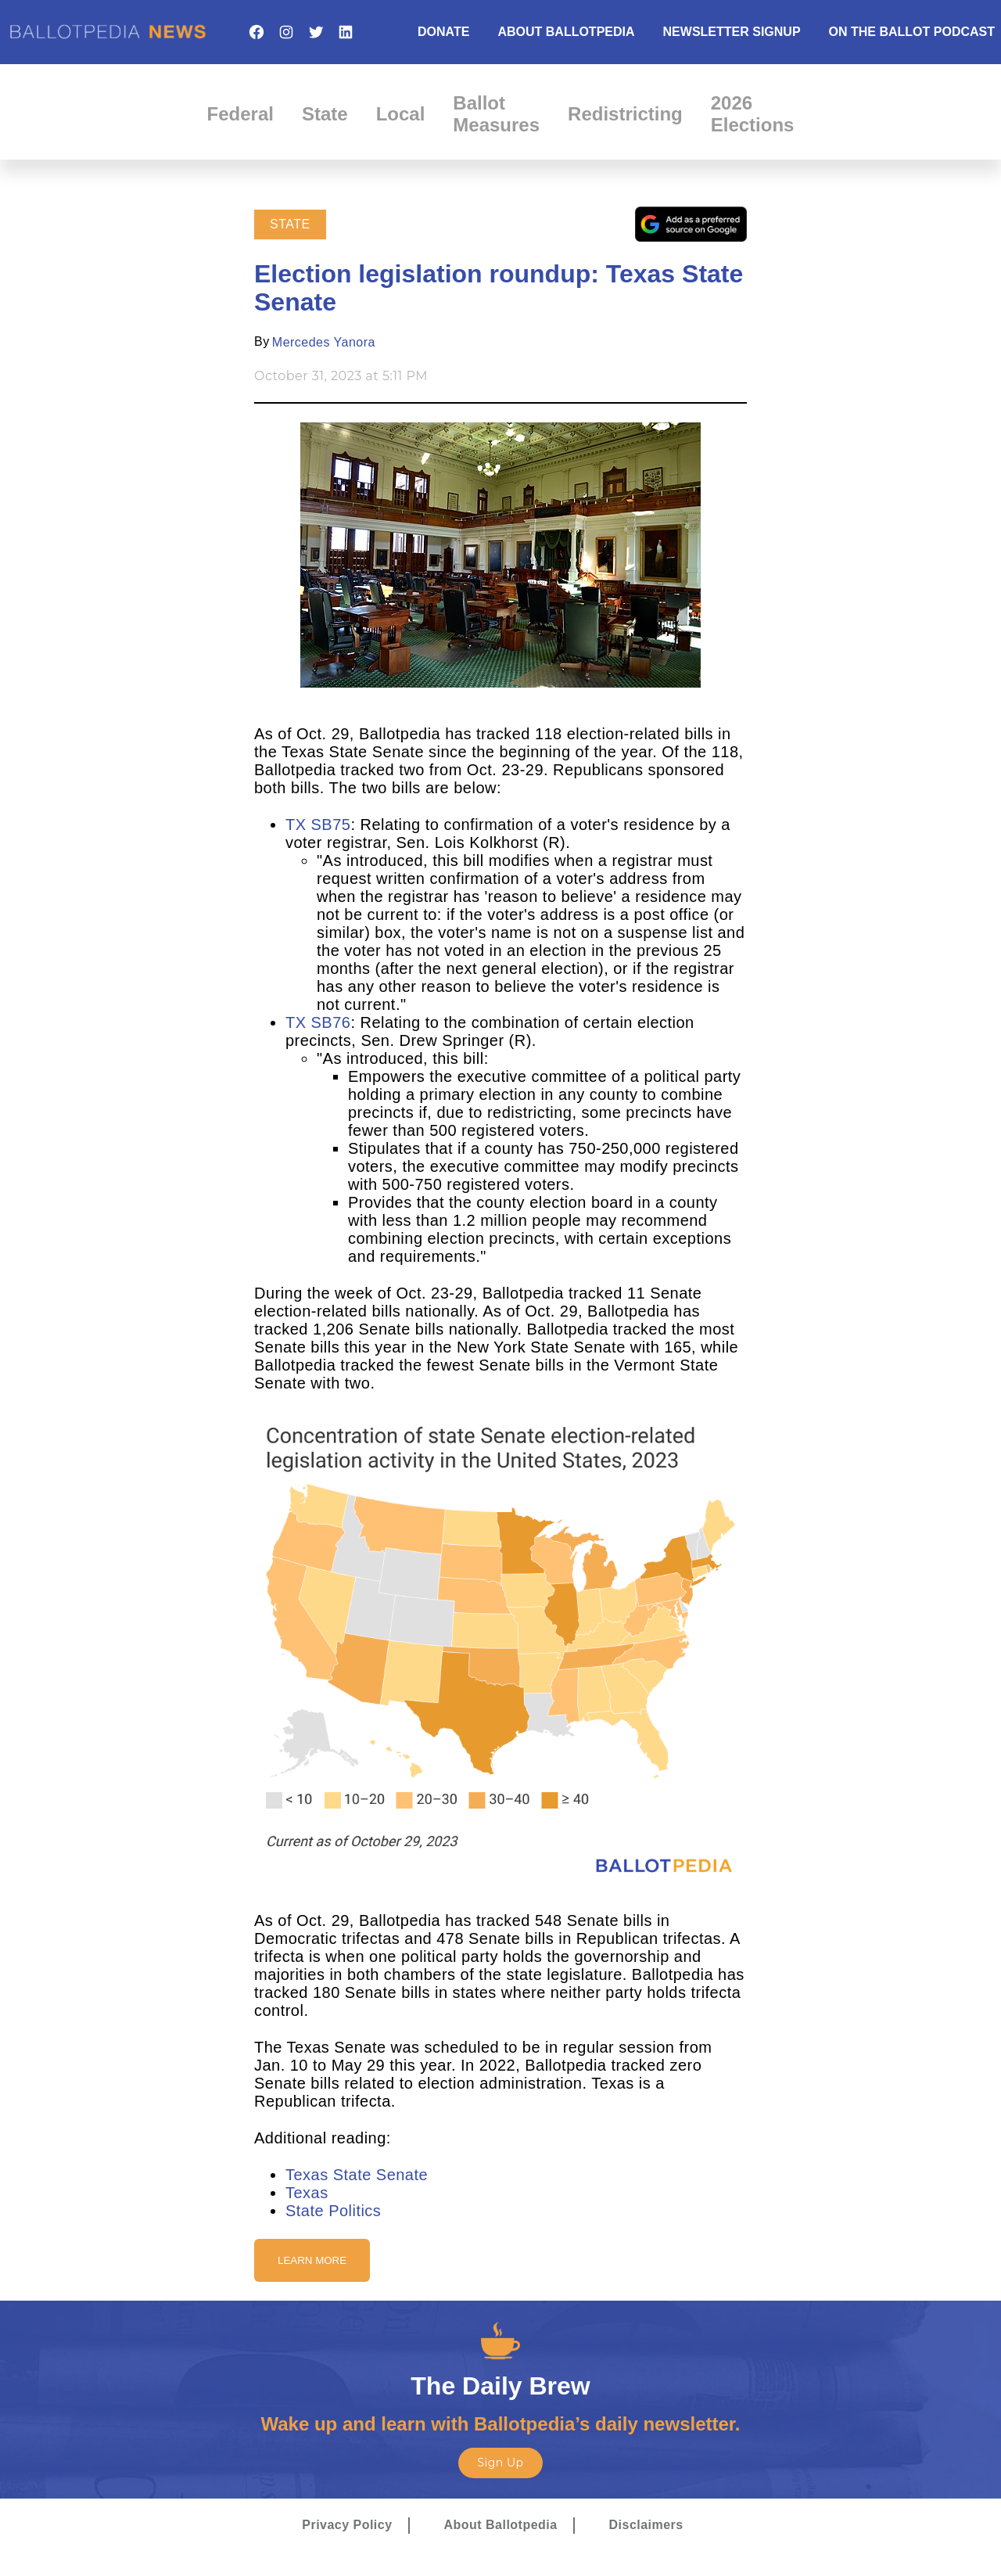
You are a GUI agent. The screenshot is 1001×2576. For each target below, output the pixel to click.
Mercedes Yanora (323, 342)
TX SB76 (317, 1022)
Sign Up (500, 2463)
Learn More (312, 2260)
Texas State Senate (356, 2174)
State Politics (333, 2210)
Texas (306, 2192)
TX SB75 (317, 824)
